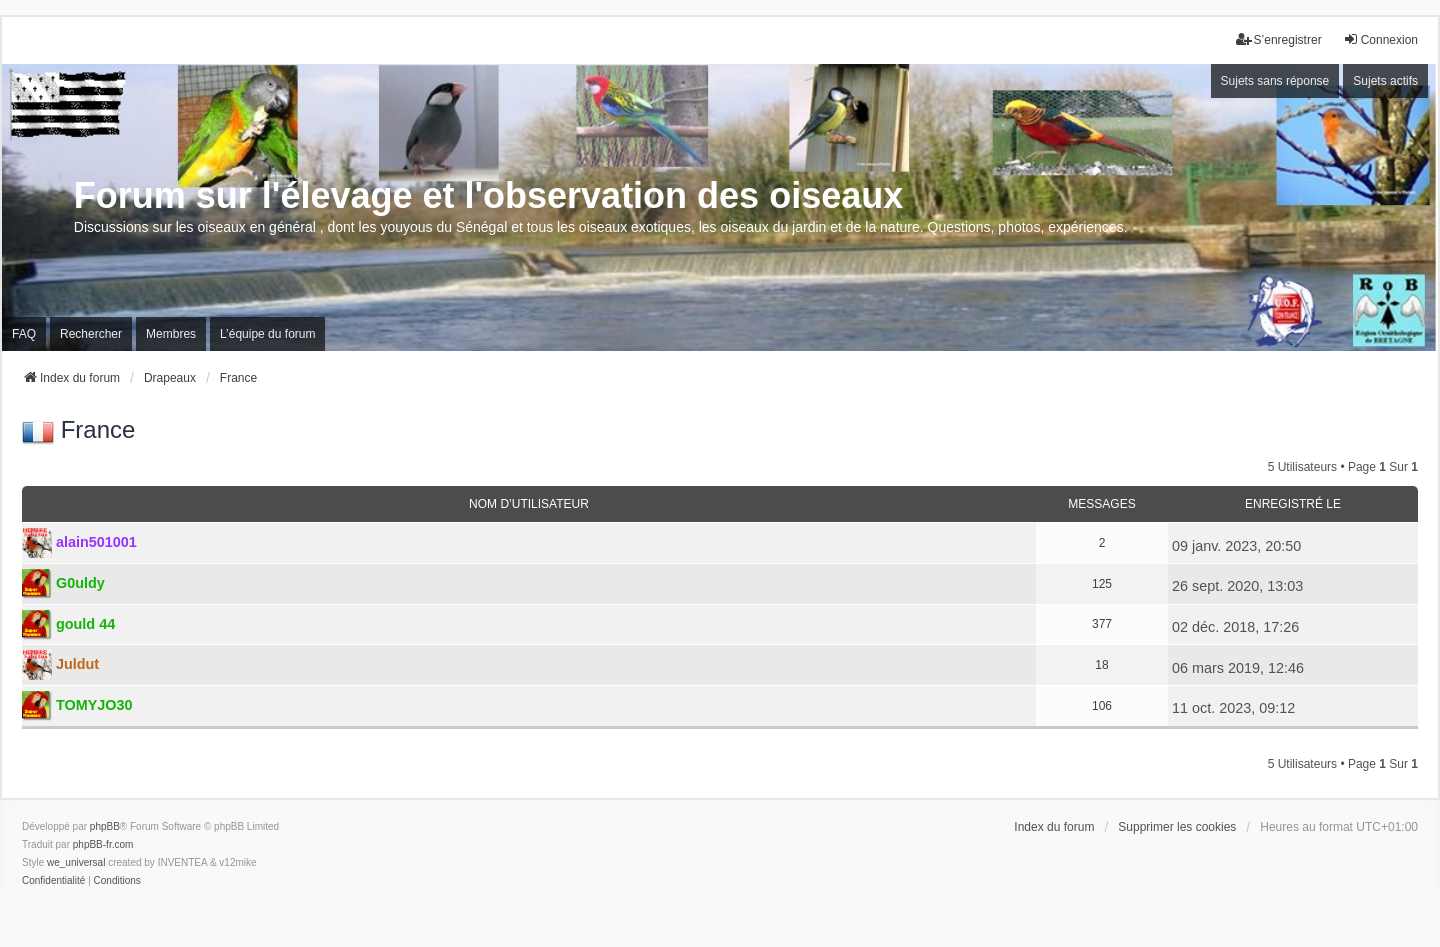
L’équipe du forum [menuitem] (267, 334)
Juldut (77, 664)
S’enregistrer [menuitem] (1279, 39)
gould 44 (85, 624)
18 (1101, 665)
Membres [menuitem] (171, 334)
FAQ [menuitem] (24, 334)
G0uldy (80, 583)
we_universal (76, 862)
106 (1102, 706)
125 (1102, 584)
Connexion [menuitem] (1380, 39)
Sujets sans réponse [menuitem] (1275, 81)
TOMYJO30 (94, 705)
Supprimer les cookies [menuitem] (1177, 827)
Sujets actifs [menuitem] (1385, 81)
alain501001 (96, 542)
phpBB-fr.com (103, 844)
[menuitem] (53, 881)
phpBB (105, 826)
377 (1102, 624)
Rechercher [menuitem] (91, 334)
